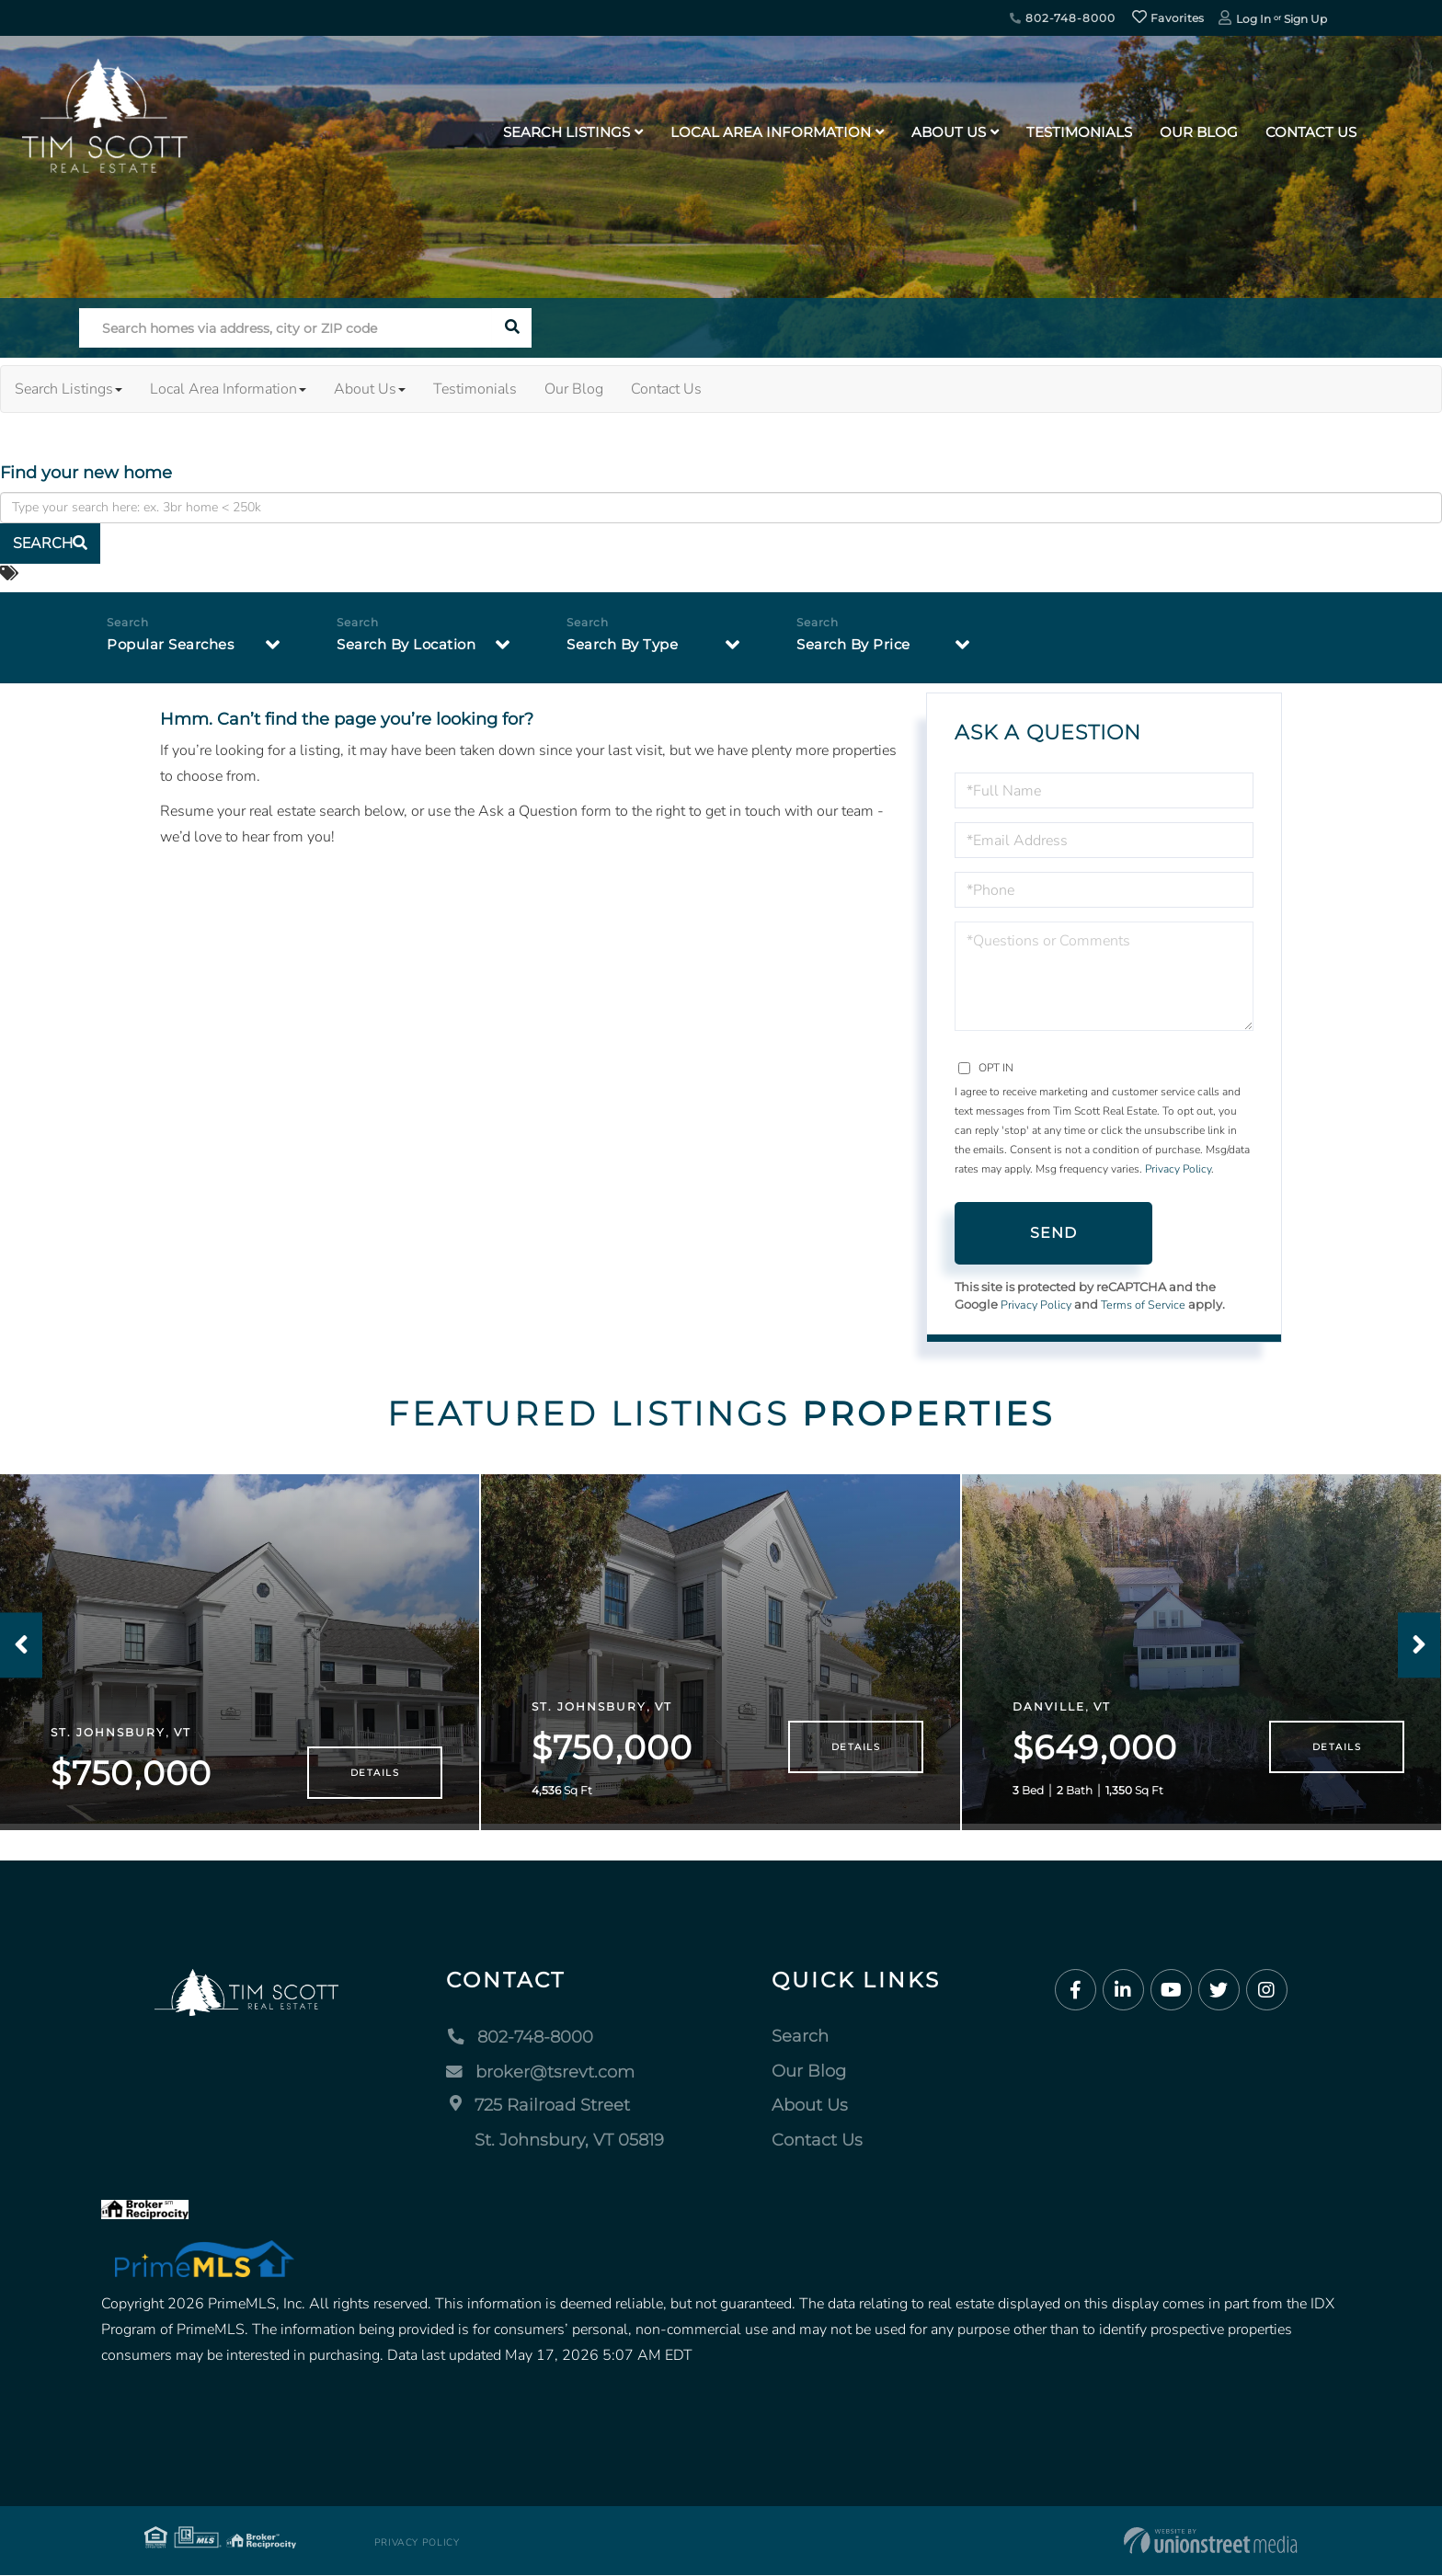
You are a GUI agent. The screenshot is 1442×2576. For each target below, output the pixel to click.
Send (1054, 1233)
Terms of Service (1147, 1305)
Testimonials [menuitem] (1079, 132)
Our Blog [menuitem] (1199, 132)
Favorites (1168, 18)
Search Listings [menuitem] (566, 132)
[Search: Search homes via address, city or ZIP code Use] (285, 328)
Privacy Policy (1178, 1169)
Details (374, 1773)
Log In (1253, 19)
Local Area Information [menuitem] (770, 132)
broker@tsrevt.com (540, 2071)
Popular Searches (174, 645)
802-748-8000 (1062, 18)
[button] (512, 328)
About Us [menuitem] (948, 132)
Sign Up (1305, 19)
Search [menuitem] (800, 2036)
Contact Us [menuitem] (1310, 132)
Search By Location (411, 645)
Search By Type (626, 645)
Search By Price (857, 645)
